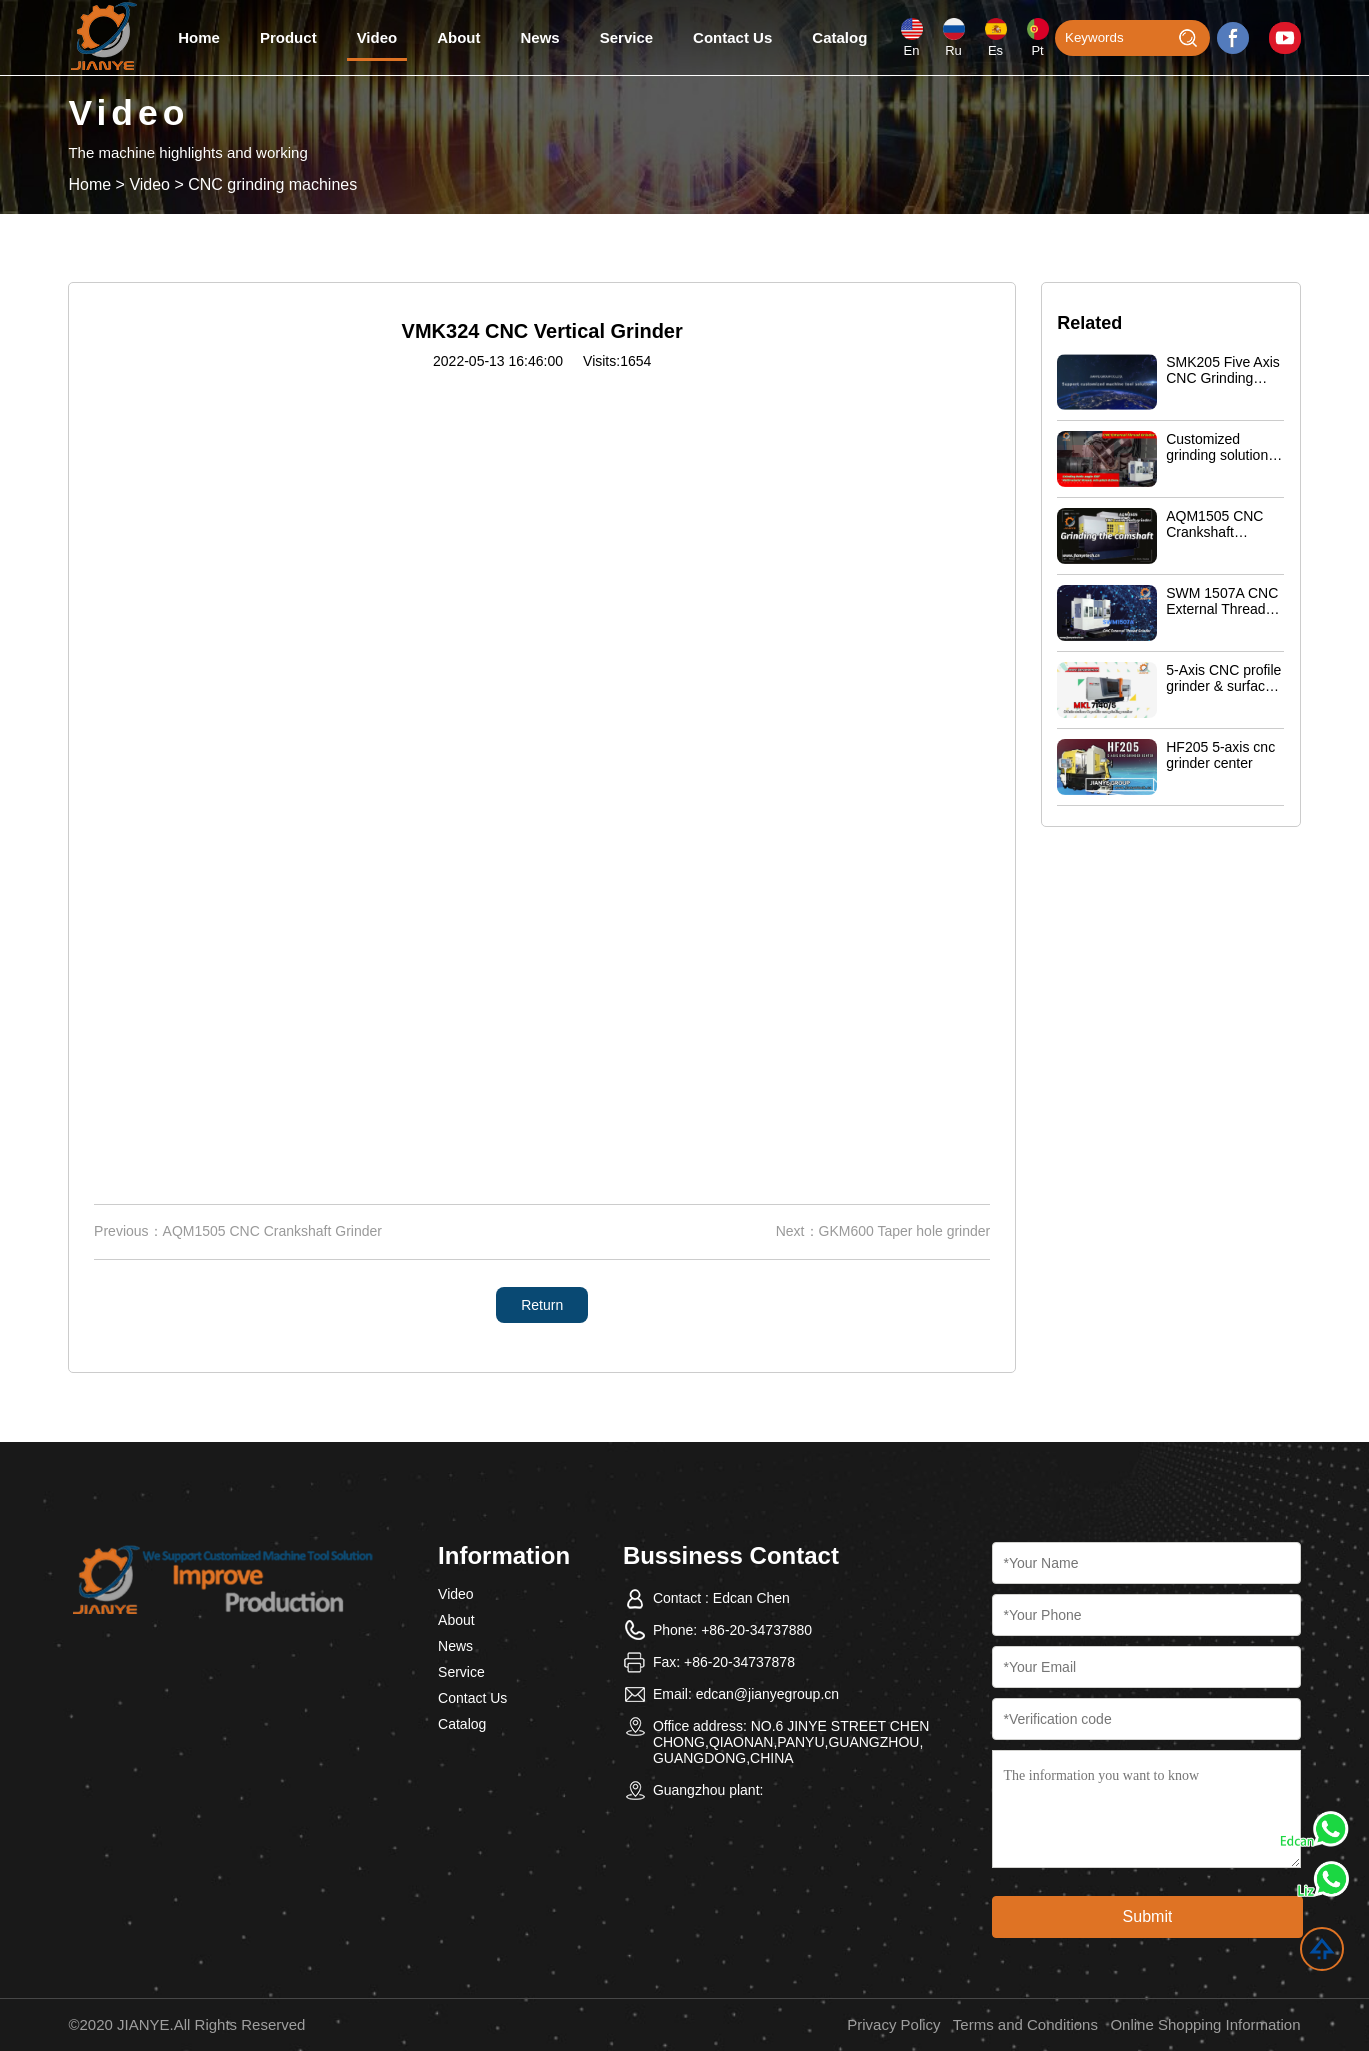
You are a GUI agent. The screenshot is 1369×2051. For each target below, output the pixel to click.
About (458, 37)
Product (288, 37)
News (540, 37)
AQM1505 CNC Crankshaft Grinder (272, 1231)
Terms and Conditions (1025, 2024)
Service (626, 37)
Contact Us (732, 37)
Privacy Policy (893, 2024)
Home (199, 37)
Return (542, 1305)
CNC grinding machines (272, 184)
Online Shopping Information (1205, 2024)
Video (377, 37)
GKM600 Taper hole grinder (905, 1231)
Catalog (839, 37)
